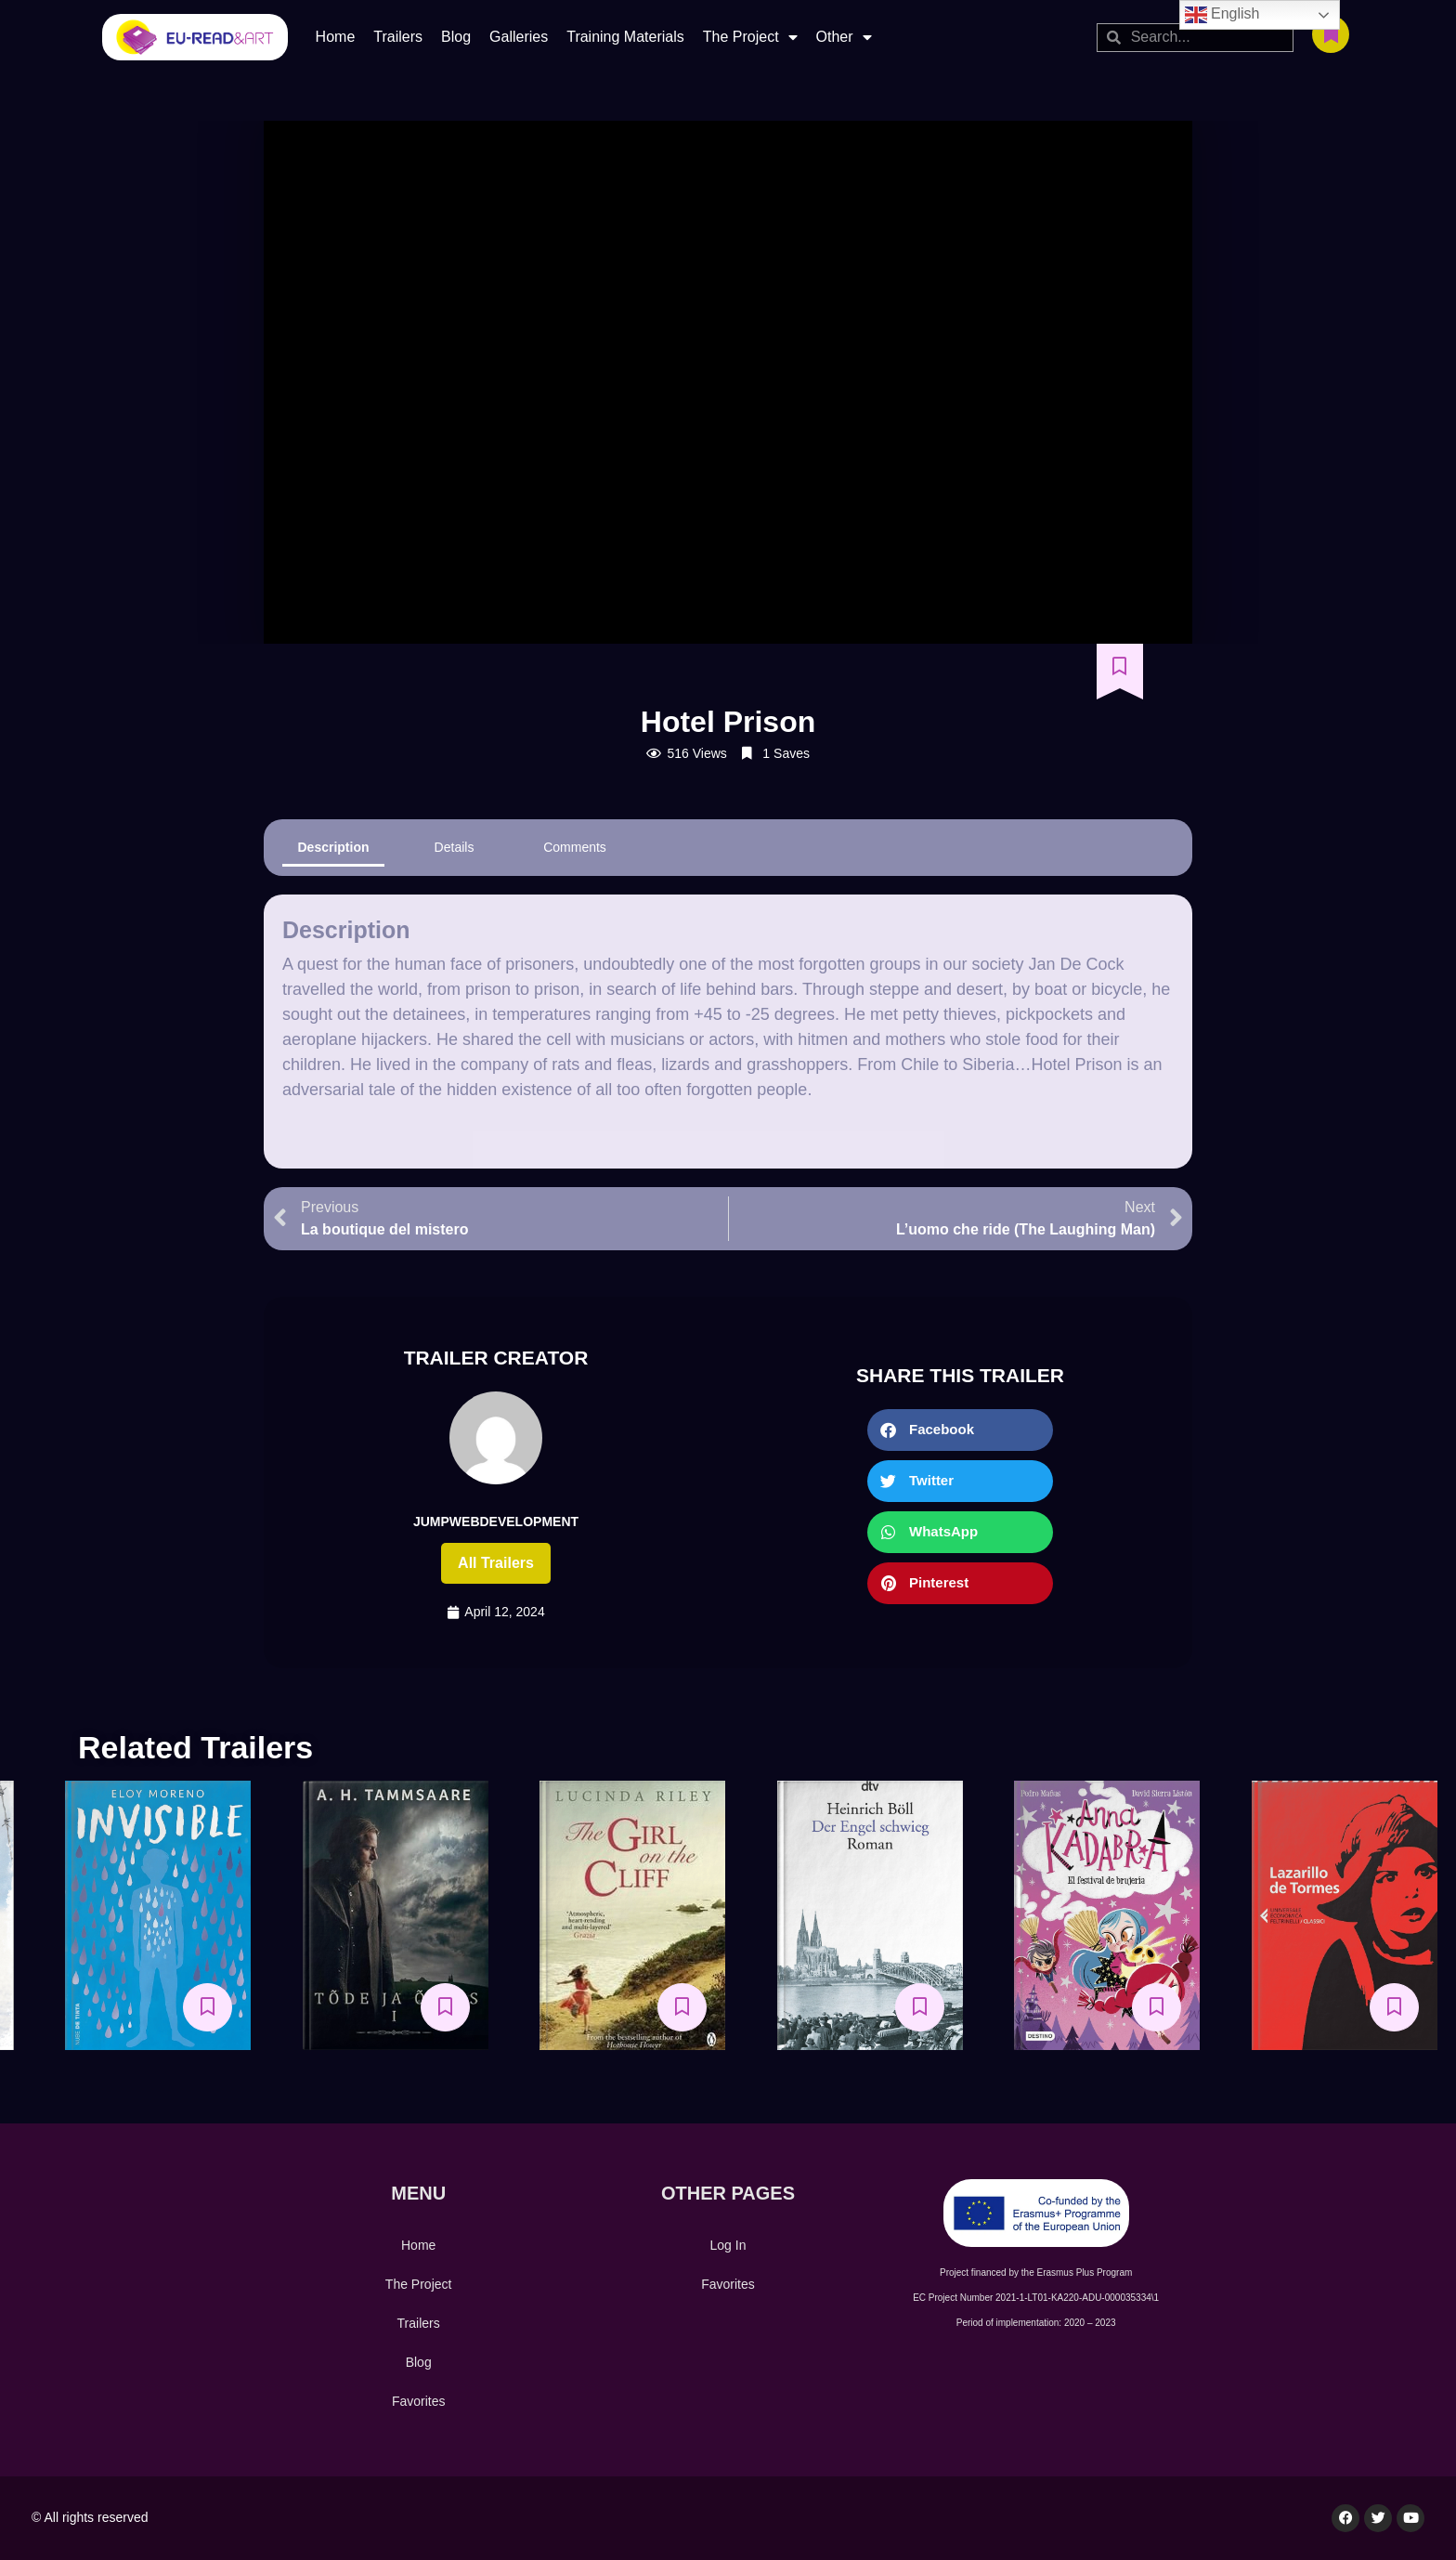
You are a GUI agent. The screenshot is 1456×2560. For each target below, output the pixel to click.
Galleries (518, 37)
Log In (728, 2245)
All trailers (496, 1563)
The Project (750, 37)
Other (844, 37)
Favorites (419, 2401)
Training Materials (625, 37)
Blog (456, 37)
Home (336, 37)
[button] (960, 1430)
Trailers (397, 37)
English (1222, 15)
